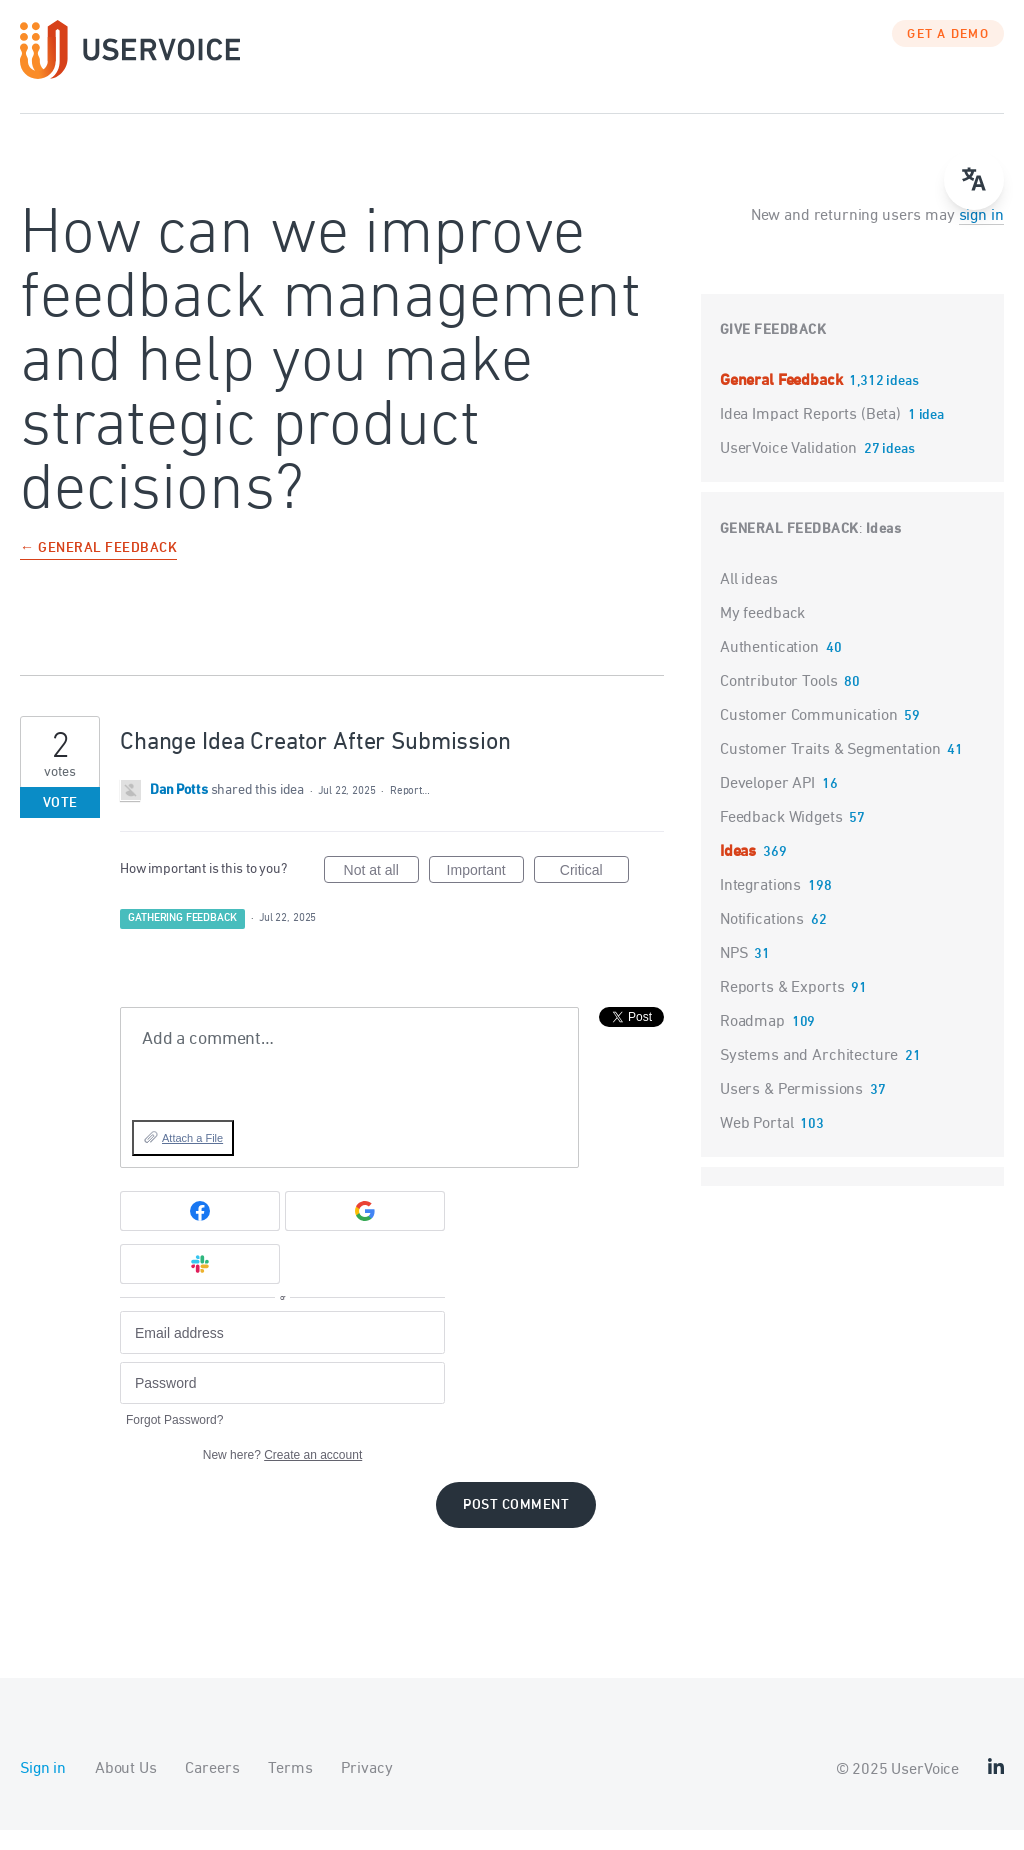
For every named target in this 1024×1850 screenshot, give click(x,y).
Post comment (516, 1525)
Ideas (884, 549)
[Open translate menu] (974, 180)
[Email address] (282, 1352)
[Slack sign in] (200, 1284)
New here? (282, 1475)
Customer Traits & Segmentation (830, 770)
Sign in (43, 1789)
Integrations (760, 906)
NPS (734, 974)
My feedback (762, 634)
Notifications (762, 940)
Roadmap (752, 1042)
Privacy (366, 1789)
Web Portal (757, 1144)
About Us (126, 1789)
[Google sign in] (365, 1231)
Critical (594, 893)
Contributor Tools (778, 702)
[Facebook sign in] (200, 1231)
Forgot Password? (174, 1440)
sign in (981, 236)
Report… (410, 810)
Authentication (769, 668)
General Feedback (783, 401)
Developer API (767, 804)
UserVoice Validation (790, 469)
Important (485, 893)
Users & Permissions (791, 1110)
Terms (290, 1789)
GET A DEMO (948, 55)
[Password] (282, 1403)
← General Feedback (98, 569)
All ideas (749, 600)
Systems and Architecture (809, 1076)
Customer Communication (809, 736)
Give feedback (773, 350)
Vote (60, 823)
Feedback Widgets (781, 838)
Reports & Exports (782, 1008)
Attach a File (192, 1158)
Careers (212, 1789)
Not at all (381, 893)
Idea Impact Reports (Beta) (812, 435)
